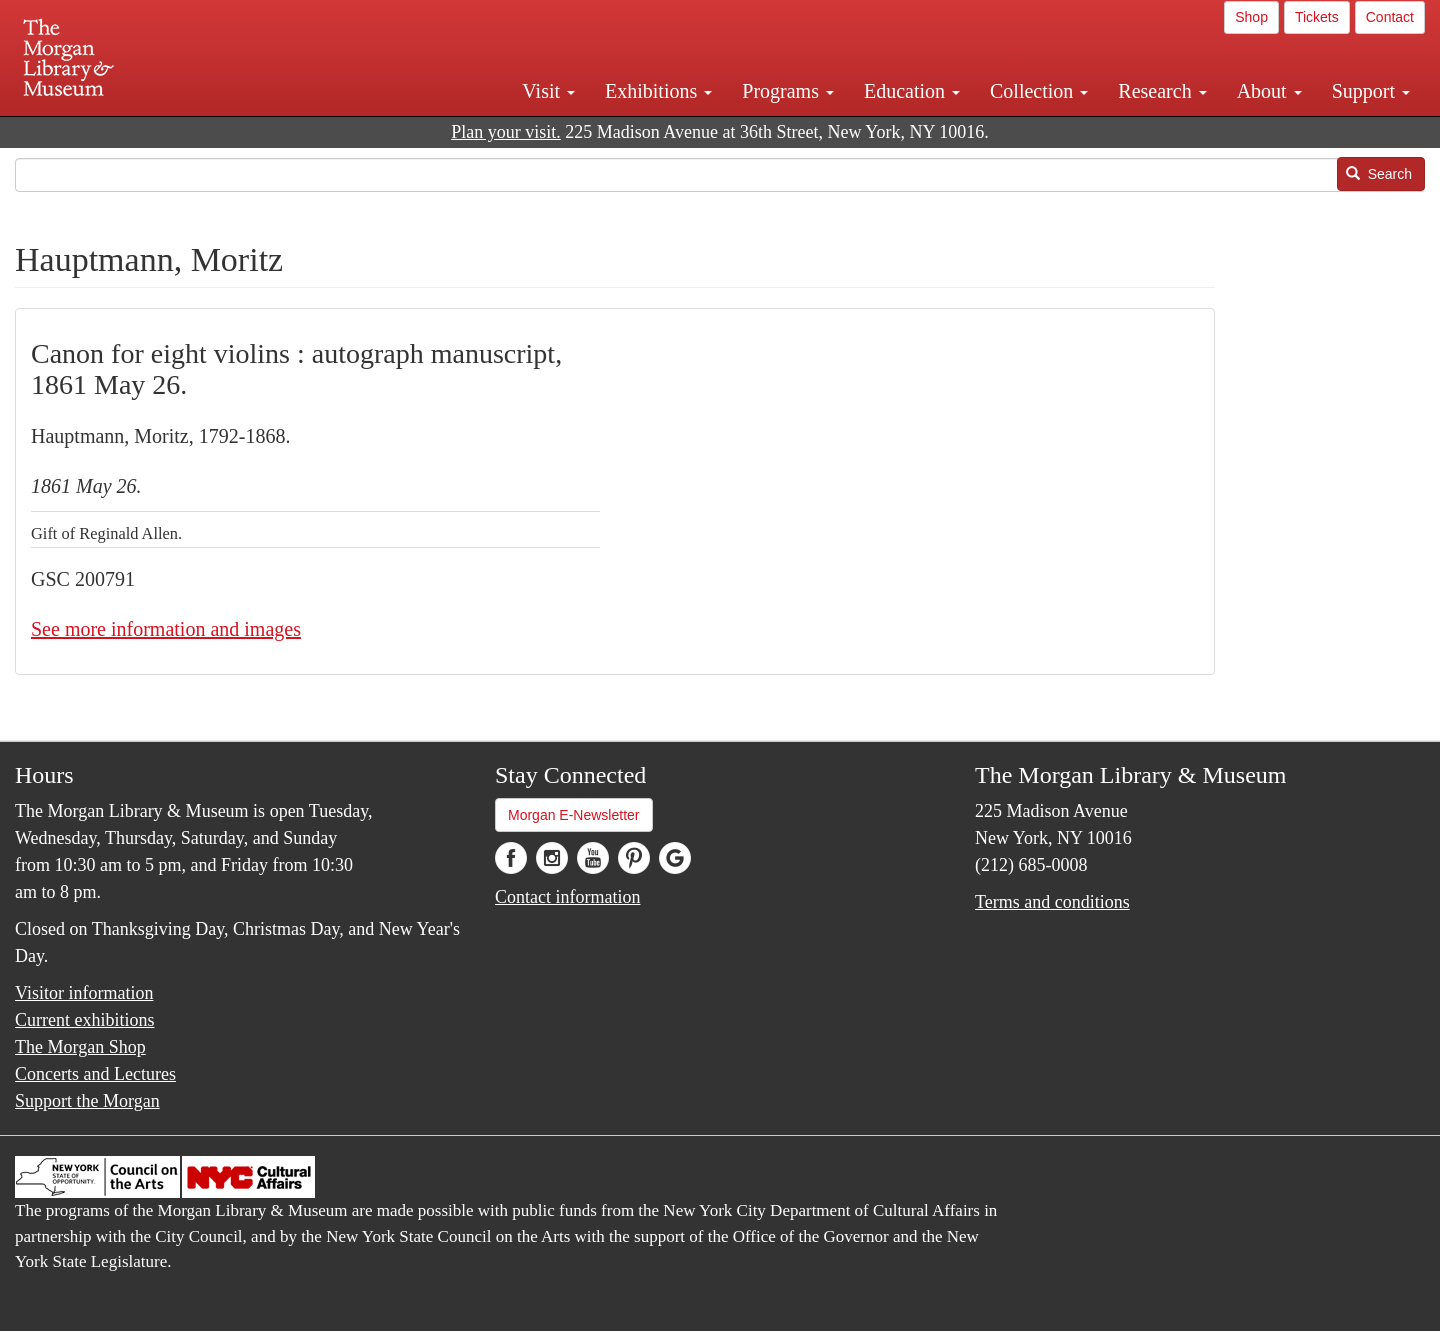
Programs (788, 91)
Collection (1039, 91)
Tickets (1317, 17)
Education (912, 91)
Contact (1390, 17)
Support (1371, 91)
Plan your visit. (506, 132)
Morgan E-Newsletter (574, 815)
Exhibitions (658, 91)
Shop (1251, 17)
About (1269, 91)
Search (1379, 174)
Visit (548, 91)
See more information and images (166, 629)
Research (1162, 91)
